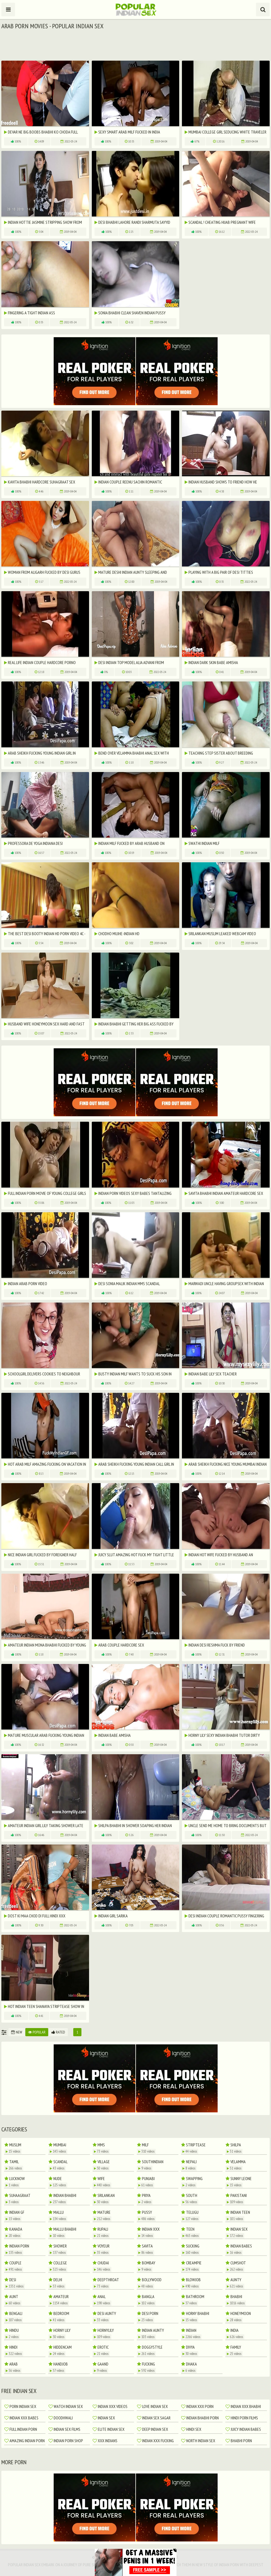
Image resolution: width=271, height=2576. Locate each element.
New (16, 2032)
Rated (58, 2032)
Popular (36, 2032)
